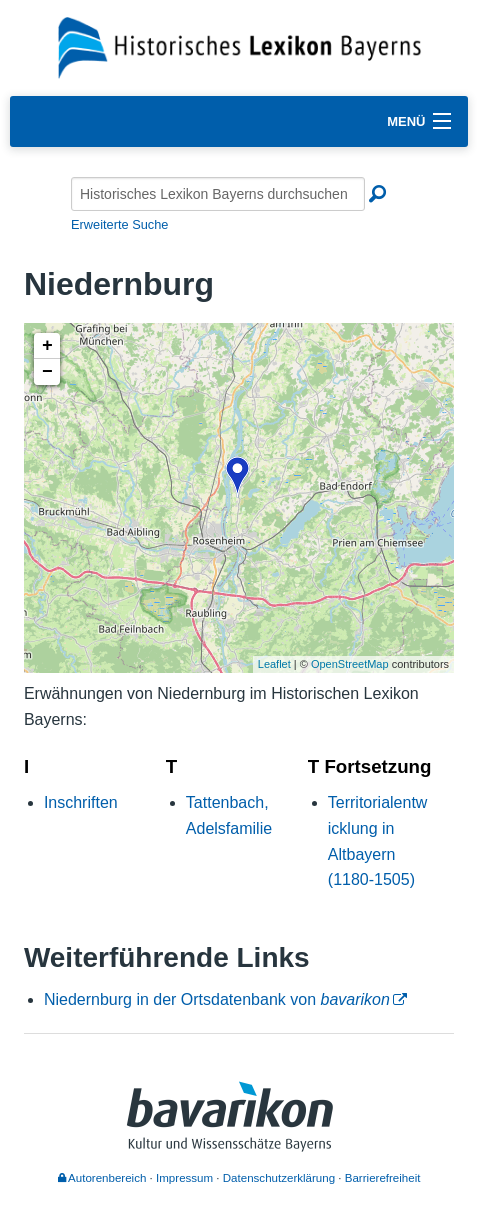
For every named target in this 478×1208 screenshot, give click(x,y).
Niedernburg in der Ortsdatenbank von (217, 999)
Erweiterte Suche (119, 224)
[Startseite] (239, 46)
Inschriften (81, 802)
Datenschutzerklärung (279, 1178)
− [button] (47, 372)
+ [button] (47, 346)
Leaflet (274, 664)
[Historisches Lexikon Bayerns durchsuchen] (218, 194)
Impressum (184, 1178)
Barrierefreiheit (383, 1178)
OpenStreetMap (350, 664)
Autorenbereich (102, 1178)
